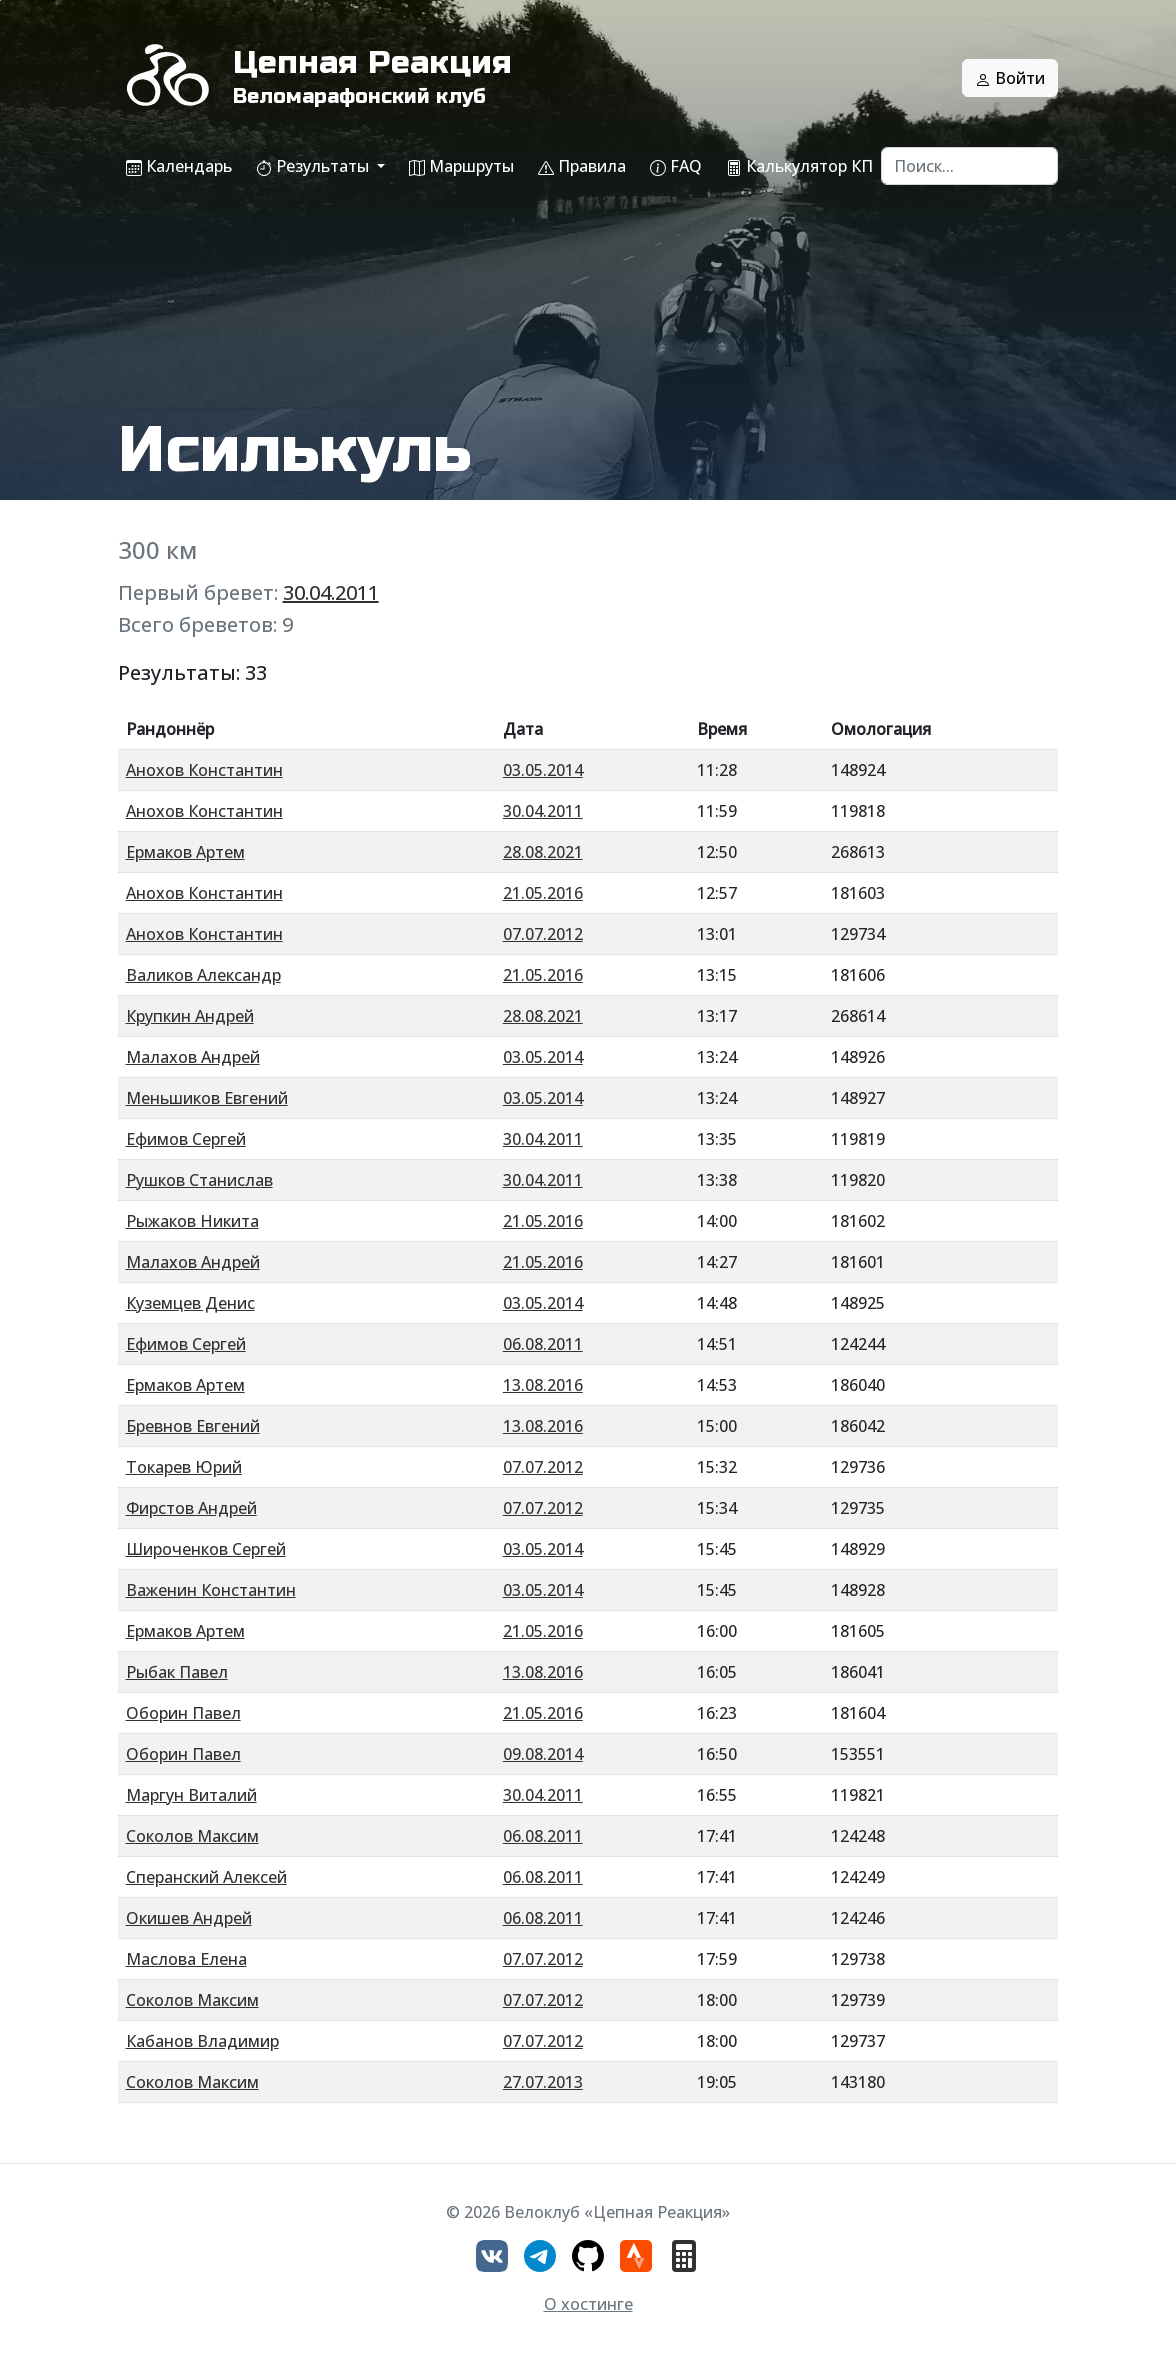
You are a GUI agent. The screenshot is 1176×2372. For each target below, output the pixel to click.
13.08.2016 (543, 1385)
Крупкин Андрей (190, 1016)
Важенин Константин (211, 1590)
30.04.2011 (331, 592)
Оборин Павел (183, 1713)
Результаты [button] (314, 166)
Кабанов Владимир (202, 2041)
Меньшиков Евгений (207, 1098)
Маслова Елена (186, 1959)
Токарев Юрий (184, 1467)
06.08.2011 (543, 1344)
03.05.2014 (543, 770)
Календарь (179, 166)
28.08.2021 (543, 852)
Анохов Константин (204, 770)
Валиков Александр (203, 975)
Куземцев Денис (190, 1303)
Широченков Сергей (206, 1549)
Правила (582, 166)
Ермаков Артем (185, 852)
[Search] (970, 166)
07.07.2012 (543, 934)
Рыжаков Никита (192, 1221)
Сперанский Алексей (206, 1877)
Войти (1010, 78)
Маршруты (461, 166)
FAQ (676, 166)
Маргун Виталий (191, 1795)
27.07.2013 (543, 2082)
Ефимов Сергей (186, 1139)
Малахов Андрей (193, 1057)
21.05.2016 (543, 893)
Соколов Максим (192, 1836)
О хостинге (588, 2304)
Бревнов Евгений (193, 1426)
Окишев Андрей (189, 1918)
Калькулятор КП (799, 166)
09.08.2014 (543, 1754)
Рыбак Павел (177, 1672)
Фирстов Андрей (191, 1508)
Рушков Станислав (199, 1180)
